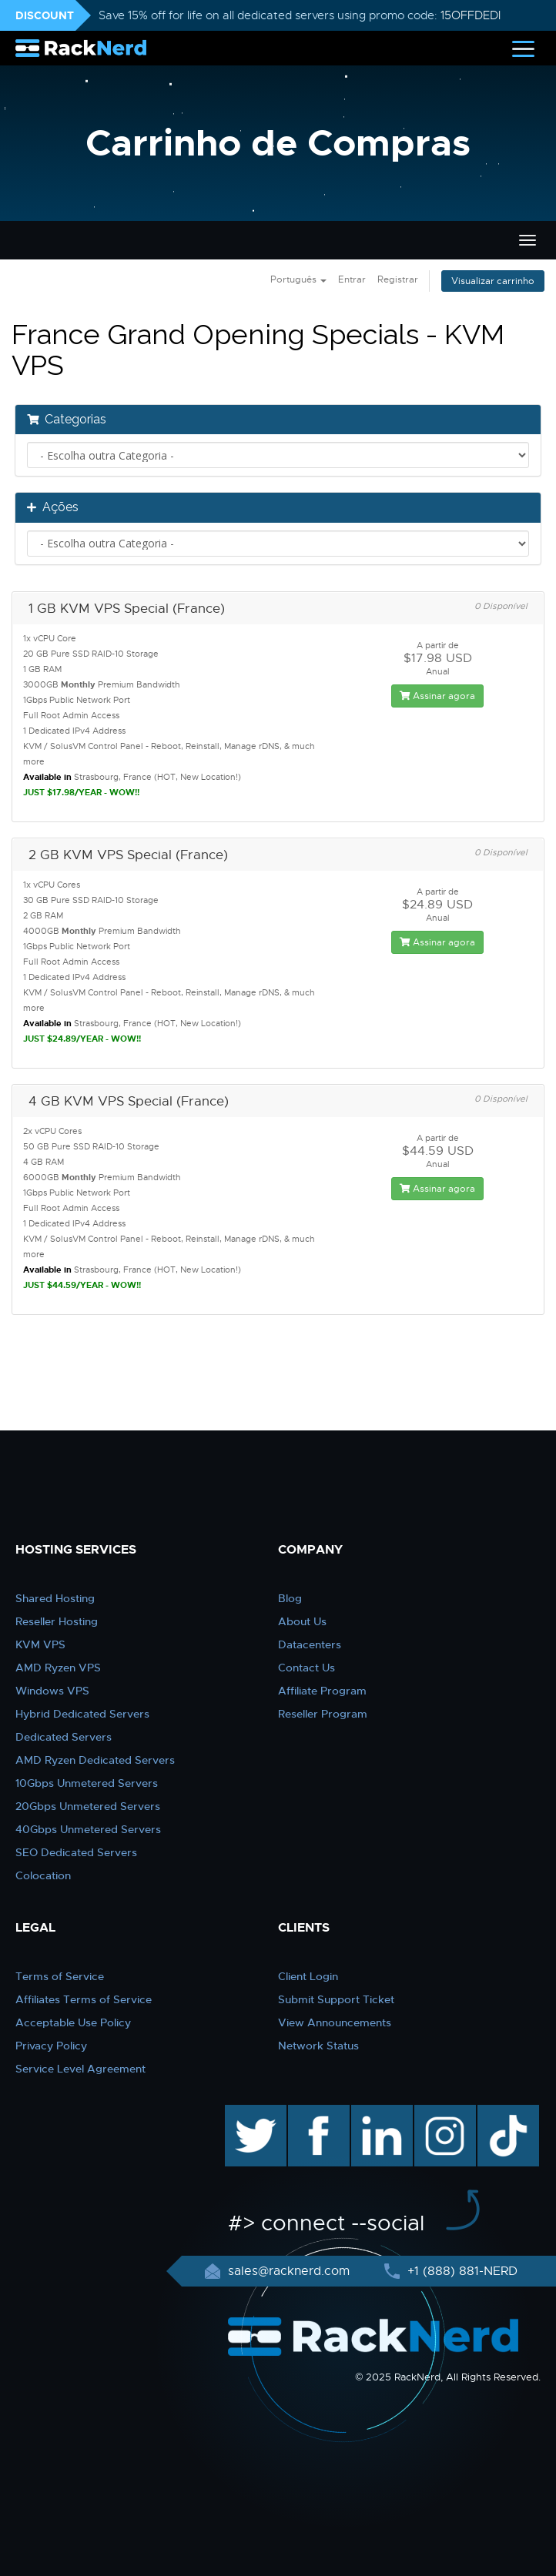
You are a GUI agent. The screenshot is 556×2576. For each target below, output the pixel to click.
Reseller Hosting (56, 1621)
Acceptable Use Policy (73, 2022)
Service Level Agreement (80, 2069)
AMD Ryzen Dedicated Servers (95, 1760)
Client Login (308, 1976)
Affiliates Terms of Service (83, 1999)
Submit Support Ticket (336, 1999)
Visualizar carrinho (492, 281)
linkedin (374, 2112)
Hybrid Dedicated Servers (82, 1714)
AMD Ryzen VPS (58, 1667)
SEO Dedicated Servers (76, 1852)
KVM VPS (40, 1644)
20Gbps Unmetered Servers (87, 1806)
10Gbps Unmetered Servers (86, 1783)
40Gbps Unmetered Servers (88, 1829)
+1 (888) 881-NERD (460, 2271)
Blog (290, 1598)
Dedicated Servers (63, 1737)
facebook (316, 2112)
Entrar (352, 279)
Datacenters (309, 1644)
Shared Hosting (55, 1598)
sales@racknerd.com (288, 2271)
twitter (244, 2112)
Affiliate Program (322, 1691)
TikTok (497, 2112)
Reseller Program (322, 1714)
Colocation (43, 1875)
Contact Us (306, 1667)
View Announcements (334, 2022)
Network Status (318, 2045)
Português (298, 279)
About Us (302, 1621)
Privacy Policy (51, 2045)
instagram (443, 2112)
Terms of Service (59, 1976)
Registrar (397, 279)
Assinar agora (437, 696)
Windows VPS (52, 1691)
